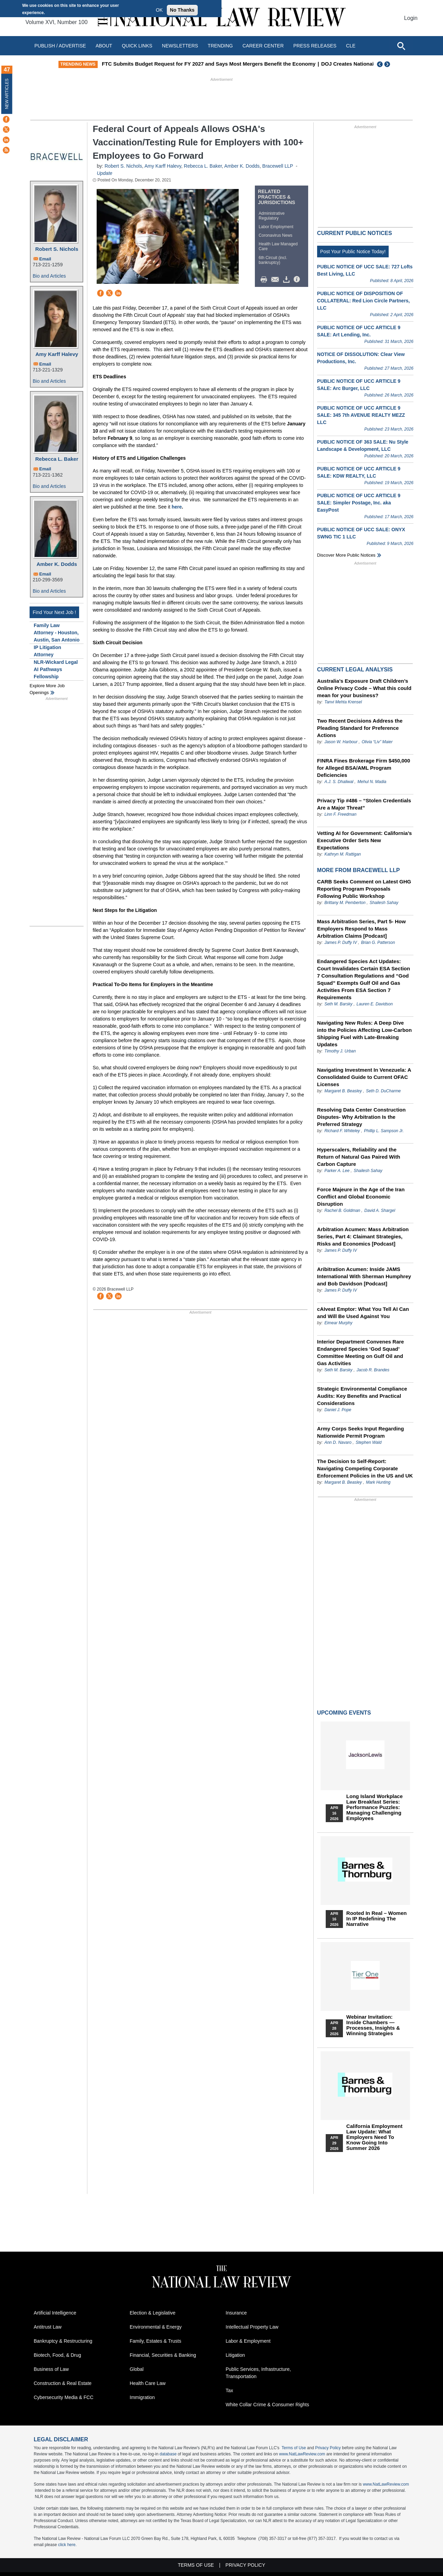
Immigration (142, 2397)
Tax (229, 2390)
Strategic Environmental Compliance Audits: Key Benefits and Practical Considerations (362, 1396)
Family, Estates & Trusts (155, 2341)
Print (265, 280)
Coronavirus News (275, 235)
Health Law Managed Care (278, 246)
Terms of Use (294, 2447)
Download (287, 280)
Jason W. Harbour (340, 741)
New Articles (6, 93)
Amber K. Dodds (56, 564)
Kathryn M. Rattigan (342, 854)
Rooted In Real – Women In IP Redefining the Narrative (376, 1918)
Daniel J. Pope (337, 1409)
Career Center (263, 45)
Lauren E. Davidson (375, 1004)
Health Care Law (147, 2383)
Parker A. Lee (336, 1170)
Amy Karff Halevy (56, 354)
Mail (276, 280)
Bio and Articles (49, 276)
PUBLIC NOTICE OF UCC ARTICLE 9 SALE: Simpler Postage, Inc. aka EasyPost (358, 503)
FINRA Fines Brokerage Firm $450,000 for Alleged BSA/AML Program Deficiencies (363, 768)
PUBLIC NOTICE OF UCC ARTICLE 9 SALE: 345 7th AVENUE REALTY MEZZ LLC (361, 415)
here (177, 507)
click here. (67, 2544)
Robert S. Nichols (56, 249)
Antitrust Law (48, 2327)
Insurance (236, 2313)
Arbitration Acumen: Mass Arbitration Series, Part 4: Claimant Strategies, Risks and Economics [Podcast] (363, 1236)
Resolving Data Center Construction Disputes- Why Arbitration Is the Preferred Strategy (361, 1117)
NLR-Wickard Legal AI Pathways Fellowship (56, 669)
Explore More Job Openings (47, 689)
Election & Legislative (152, 2313)
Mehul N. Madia (371, 781)
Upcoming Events (344, 1713)
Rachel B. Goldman (342, 1210)
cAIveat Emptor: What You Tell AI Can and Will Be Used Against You (363, 1312)
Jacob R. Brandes (373, 1370)
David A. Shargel (379, 1210)
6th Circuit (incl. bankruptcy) (273, 260)
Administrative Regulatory (271, 216)
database (168, 2454)
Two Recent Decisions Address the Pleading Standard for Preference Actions (359, 728)
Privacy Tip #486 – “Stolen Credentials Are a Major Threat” (364, 804)
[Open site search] (401, 45)
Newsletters (180, 45)
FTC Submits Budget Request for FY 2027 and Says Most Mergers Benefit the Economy (257, 64)
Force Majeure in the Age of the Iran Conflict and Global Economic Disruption (361, 1196)
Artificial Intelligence (55, 2313)
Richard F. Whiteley (342, 1130)
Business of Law (51, 2369)
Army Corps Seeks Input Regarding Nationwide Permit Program (360, 1432)
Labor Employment (276, 226)
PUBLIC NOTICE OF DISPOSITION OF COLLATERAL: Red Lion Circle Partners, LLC (363, 301)
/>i (298, 280)
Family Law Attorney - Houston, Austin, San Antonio (56, 633)
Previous (380, 64)
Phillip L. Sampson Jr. (384, 1130)
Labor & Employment (248, 2341)
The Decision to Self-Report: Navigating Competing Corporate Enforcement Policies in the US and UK (365, 1468)
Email (45, 258)
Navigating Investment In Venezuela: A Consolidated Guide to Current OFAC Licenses (364, 1077)
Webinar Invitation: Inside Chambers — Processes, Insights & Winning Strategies (373, 2025)
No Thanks (182, 10)
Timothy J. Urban (340, 1051)
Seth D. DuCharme (383, 1091)
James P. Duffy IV (340, 942)
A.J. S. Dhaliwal (338, 781)
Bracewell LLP (277, 166)
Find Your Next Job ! (54, 612)
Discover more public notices (346, 555)
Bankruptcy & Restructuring (63, 2341)
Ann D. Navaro (338, 1442)
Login (411, 18)
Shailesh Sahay (384, 902)
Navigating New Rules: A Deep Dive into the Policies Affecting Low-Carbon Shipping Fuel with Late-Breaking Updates (364, 1033)
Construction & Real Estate (62, 2383)
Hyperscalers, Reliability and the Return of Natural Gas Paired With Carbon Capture (358, 1157)
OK (159, 10)
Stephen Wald (368, 1442)
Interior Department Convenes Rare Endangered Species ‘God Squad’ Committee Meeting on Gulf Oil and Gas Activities (360, 1352)
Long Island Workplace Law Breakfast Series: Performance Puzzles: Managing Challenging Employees (374, 1807)
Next (388, 64)
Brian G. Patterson (378, 942)
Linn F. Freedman (340, 814)
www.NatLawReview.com (302, 2454)
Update (104, 173)
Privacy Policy (328, 2447)
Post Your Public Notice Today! (353, 251)
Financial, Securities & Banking (163, 2355)
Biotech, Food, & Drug (57, 2355)
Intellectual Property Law (252, 2327)
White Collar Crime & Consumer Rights (267, 2404)
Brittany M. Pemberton (344, 902)
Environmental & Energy (156, 2327)
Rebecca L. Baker (56, 459)
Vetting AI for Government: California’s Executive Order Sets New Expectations (364, 840)
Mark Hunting (378, 1482)
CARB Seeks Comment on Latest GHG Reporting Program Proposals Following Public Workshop (364, 889)
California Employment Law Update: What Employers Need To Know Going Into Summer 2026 (374, 2137)
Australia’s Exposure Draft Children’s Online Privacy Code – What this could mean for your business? (364, 688)
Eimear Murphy (338, 1322)
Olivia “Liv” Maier (376, 741)
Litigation (235, 2355)
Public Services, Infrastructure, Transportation (258, 2372)
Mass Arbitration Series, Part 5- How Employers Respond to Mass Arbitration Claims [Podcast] (361, 928)
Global (136, 2369)
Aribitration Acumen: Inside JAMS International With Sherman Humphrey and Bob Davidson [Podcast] (364, 1276)
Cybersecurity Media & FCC (64, 2397)
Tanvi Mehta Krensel (343, 702)
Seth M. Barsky (338, 1004)
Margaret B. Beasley (343, 1091)
